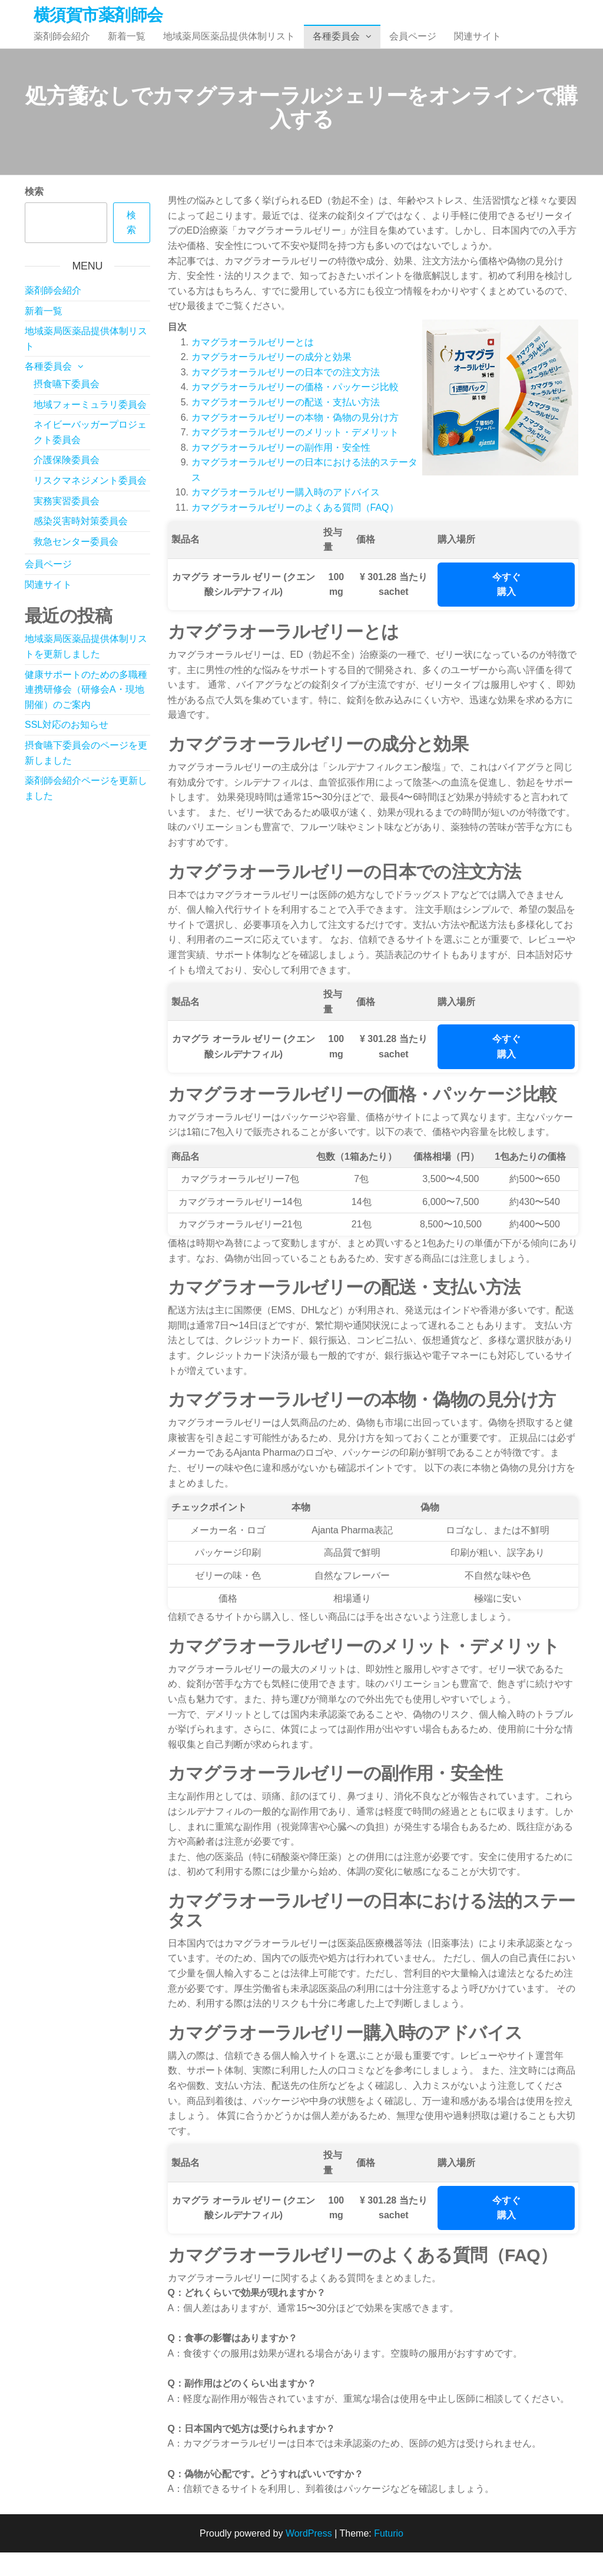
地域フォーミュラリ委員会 (90, 428)
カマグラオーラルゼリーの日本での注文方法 (285, 396)
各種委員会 (336, 48)
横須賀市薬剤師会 (98, 15)
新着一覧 (126, 48)
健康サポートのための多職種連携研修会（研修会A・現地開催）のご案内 (86, 713)
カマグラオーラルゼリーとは (252, 366)
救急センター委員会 (76, 565)
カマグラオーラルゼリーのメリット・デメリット (295, 456)
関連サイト (477, 48)
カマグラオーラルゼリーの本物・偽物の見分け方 (295, 441)
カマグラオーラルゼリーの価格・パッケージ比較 (295, 410)
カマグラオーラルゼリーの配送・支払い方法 (285, 426)
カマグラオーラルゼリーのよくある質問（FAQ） (295, 531)
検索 (34, 215)
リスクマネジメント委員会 (90, 504)
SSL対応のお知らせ (66, 748)
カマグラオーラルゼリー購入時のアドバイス (285, 516)
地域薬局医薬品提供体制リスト (229, 48)
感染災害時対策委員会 (81, 545)
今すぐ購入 (506, 608)
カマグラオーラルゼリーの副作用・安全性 (280, 471)
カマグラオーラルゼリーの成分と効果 (271, 380)
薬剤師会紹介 (62, 48)
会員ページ (412, 48)
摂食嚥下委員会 (67, 407)
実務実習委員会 (67, 525)
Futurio (388, 2557)
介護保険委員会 (67, 483)
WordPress (309, 2557)
